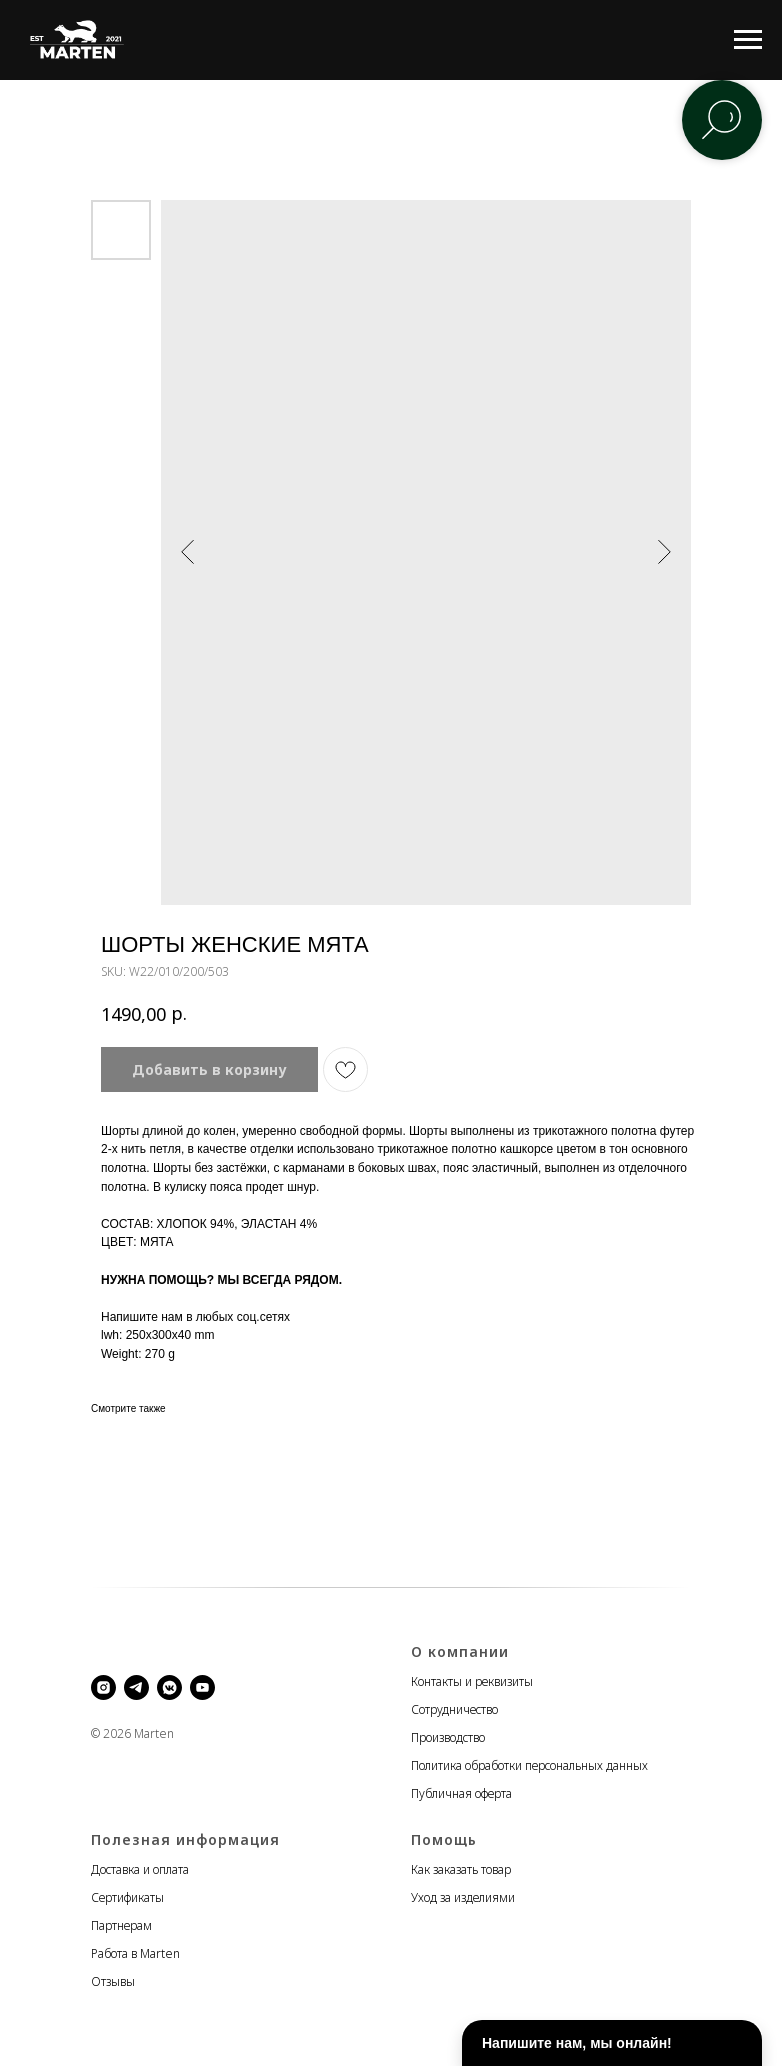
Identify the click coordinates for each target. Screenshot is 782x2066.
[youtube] (202, 1687)
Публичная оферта (461, 1793)
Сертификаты (127, 1897)
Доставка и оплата (140, 1869)
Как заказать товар (461, 1869)
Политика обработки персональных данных (529, 1765)
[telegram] (136, 1687)
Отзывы (113, 1981)
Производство (448, 1737)
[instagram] (103, 1687)
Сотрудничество (454, 1709)
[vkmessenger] (169, 1687)
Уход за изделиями (463, 1897)
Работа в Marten (135, 1953)
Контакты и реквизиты (472, 1681)
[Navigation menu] (748, 40)
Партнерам (121, 1925)
